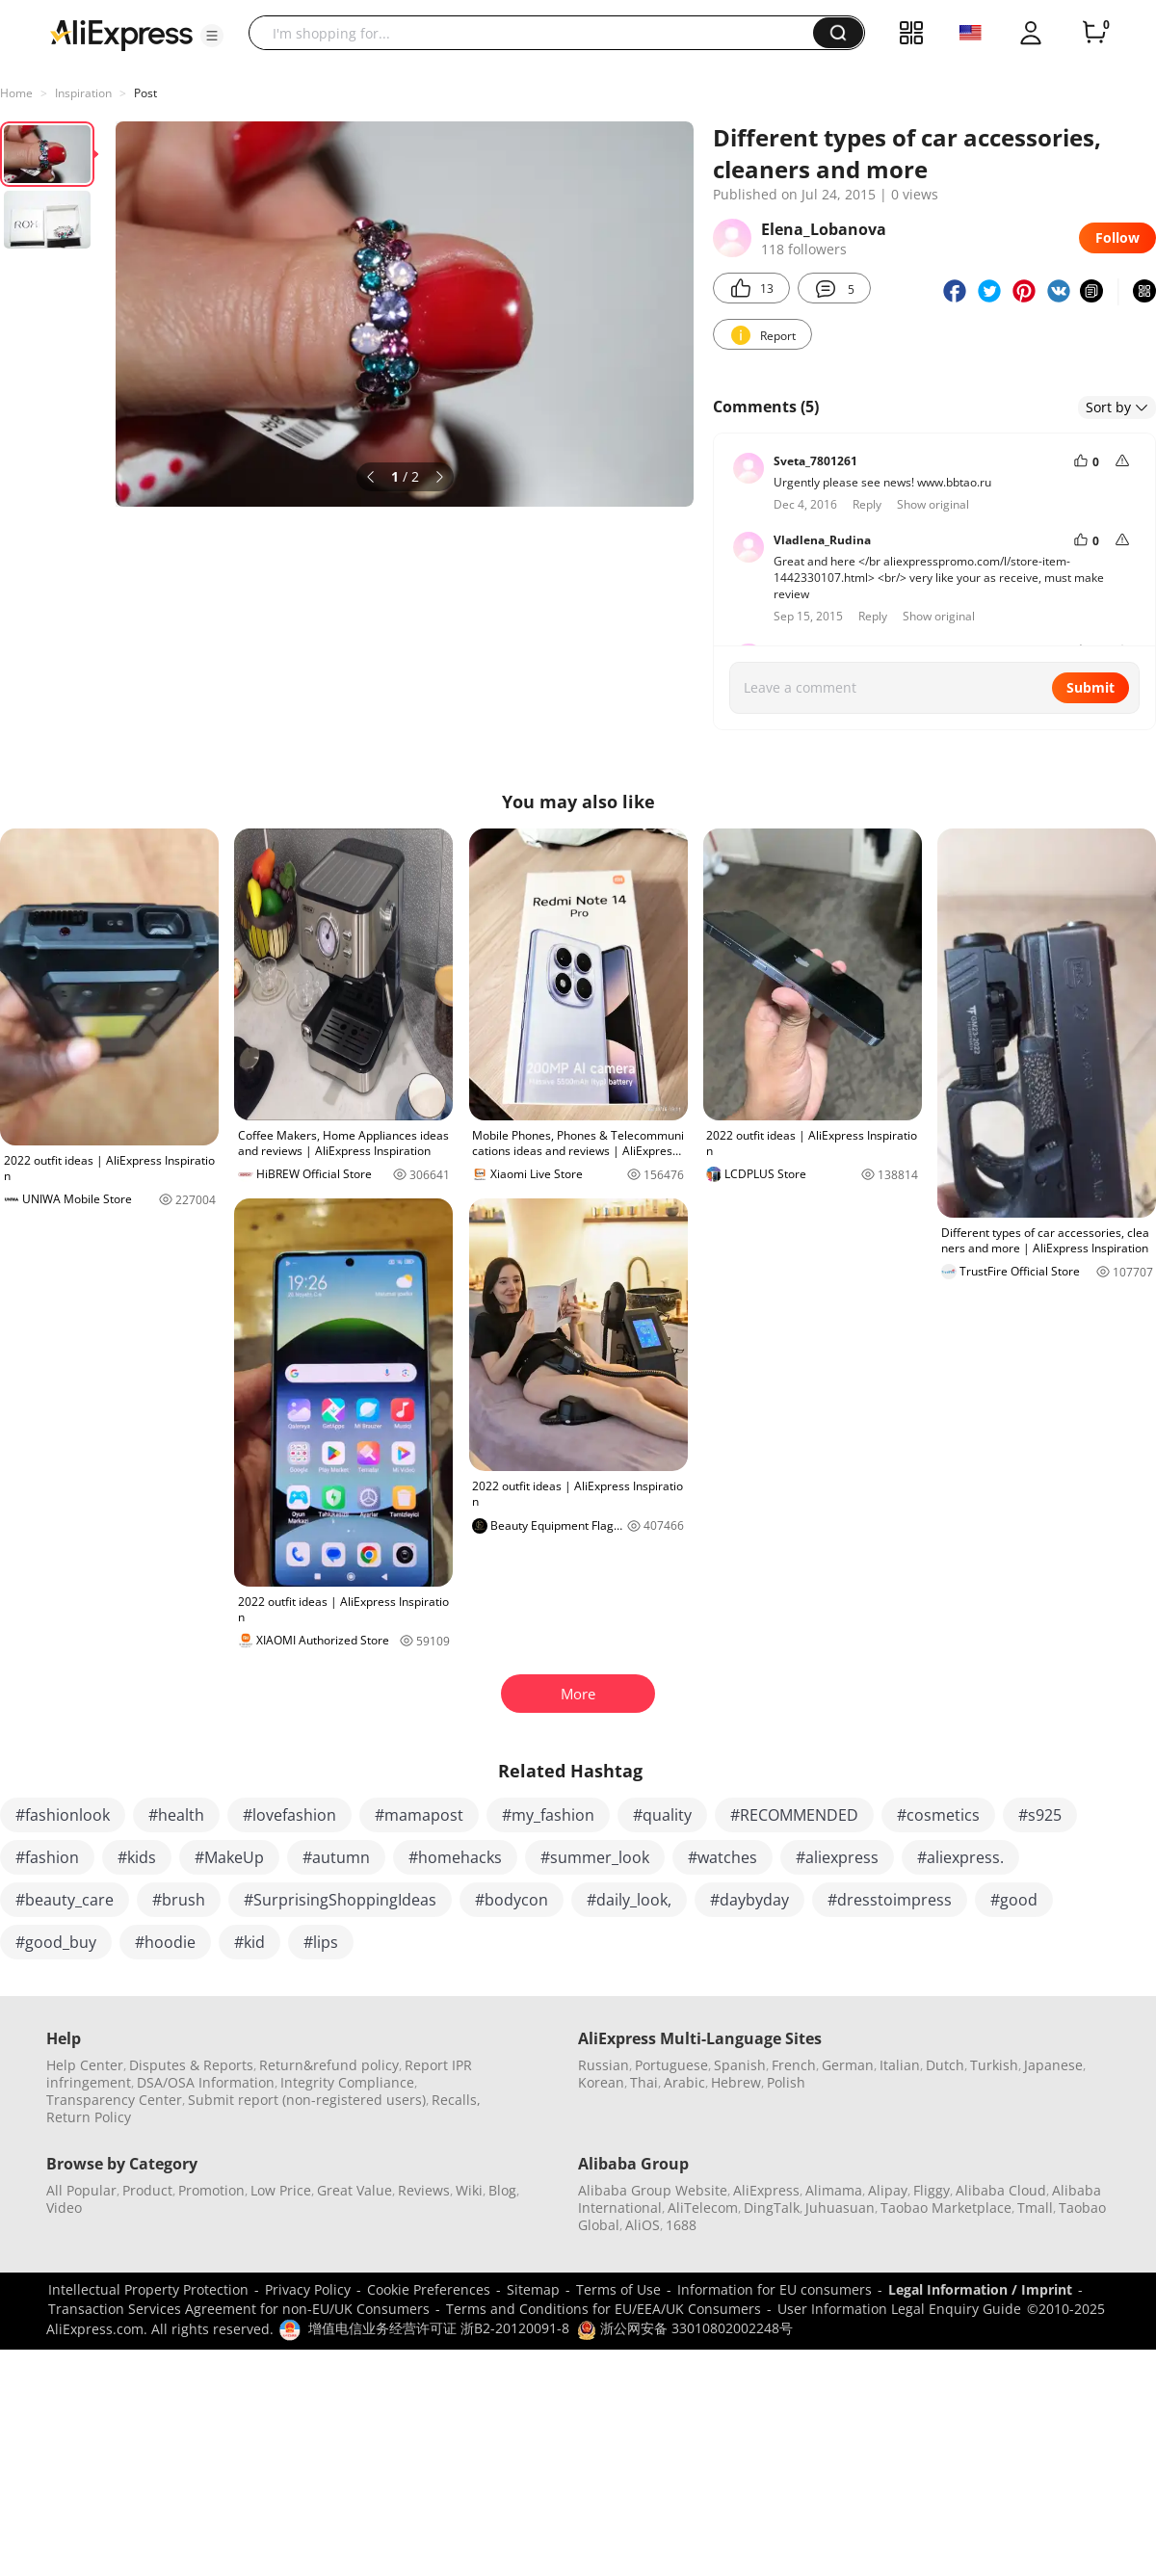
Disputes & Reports (191, 2065)
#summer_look (594, 1857)
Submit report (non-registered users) (307, 2099)
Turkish (994, 2065)
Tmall (1035, 2207)
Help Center (84, 2065)
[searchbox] (538, 32)
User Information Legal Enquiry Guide (899, 2309)
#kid (249, 1942)
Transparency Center (114, 2099)
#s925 (1040, 1815)
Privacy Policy (308, 2289)
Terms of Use (618, 2289)
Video (64, 2207)
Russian (603, 2065)
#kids (137, 1857)
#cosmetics (938, 1815)
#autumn (336, 1857)
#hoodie (165, 1942)
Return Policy (88, 2117)
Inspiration (83, 93)
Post (145, 93)
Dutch (945, 2065)
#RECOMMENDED (794, 1815)
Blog (502, 2190)
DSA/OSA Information (206, 2082)
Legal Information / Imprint (980, 2289)
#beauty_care (64, 1899)
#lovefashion (289, 1815)
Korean (601, 2082)
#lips (320, 1942)
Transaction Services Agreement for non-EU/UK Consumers (239, 2309)
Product (147, 2190)
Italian (900, 2065)
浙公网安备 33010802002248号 (685, 2328)
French (794, 2065)
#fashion (47, 1857)
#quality (662, 1815)
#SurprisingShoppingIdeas (340, 1899)
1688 (681, 2225)
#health (176, 1815)
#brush (178, 1899)
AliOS (642, 2225)
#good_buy (55, 1942)
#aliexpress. (960, 1857)
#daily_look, (629, 1899)
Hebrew (736, 2082)
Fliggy (931, 2190)
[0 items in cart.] (1094, 32)
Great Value (354, 2190)
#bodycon (511, 1899)
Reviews (424, 2190)
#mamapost (419, 1815)
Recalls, (456, 2099)
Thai (644, 2082)
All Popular (81, 2190)
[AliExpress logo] (121, 33)
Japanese (1053, 2065)
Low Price (280, 2190)
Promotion (211, 2190)
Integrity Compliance (347, 2082)
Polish (786, 2082)
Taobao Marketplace (946, 2207)
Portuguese (671, 2065)
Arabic (684, 2082)
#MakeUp (229, 1857)
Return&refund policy (329, 2065)
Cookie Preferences (428, 2289)
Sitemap (533, 2289)
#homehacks (455, 1857)
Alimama (833, 2190)
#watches (722, 1857)
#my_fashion (548, 1815)
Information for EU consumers (774, 2289)
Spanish (740, 2065)
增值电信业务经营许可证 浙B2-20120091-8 (438, 2328)
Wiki (469, 2190)
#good (1014, 1899)
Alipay (887, 2190)
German (848, 2065)
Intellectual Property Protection (148, 2289)
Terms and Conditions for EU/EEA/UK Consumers (603, 2309)
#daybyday (749, 1899)
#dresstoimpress (890, 1899)
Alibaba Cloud (1001, 2190)
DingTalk (772, 2207)
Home (16, 93)
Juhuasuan (840, 2207)
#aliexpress (837, 1857)
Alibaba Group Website (652, 2190)
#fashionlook (62, 1815)
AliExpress (766, 2190)
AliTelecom (703, 2207)
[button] (211, 35)
